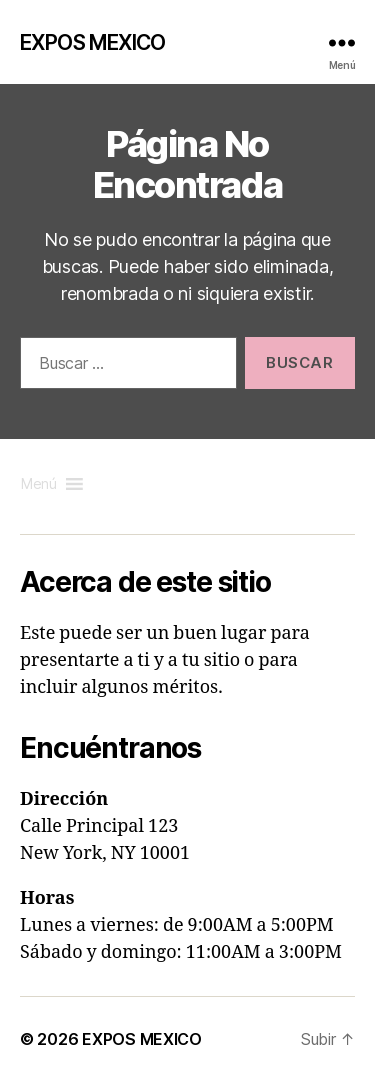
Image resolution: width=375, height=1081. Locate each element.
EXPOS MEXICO (93, 42)
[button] (39, 484)
